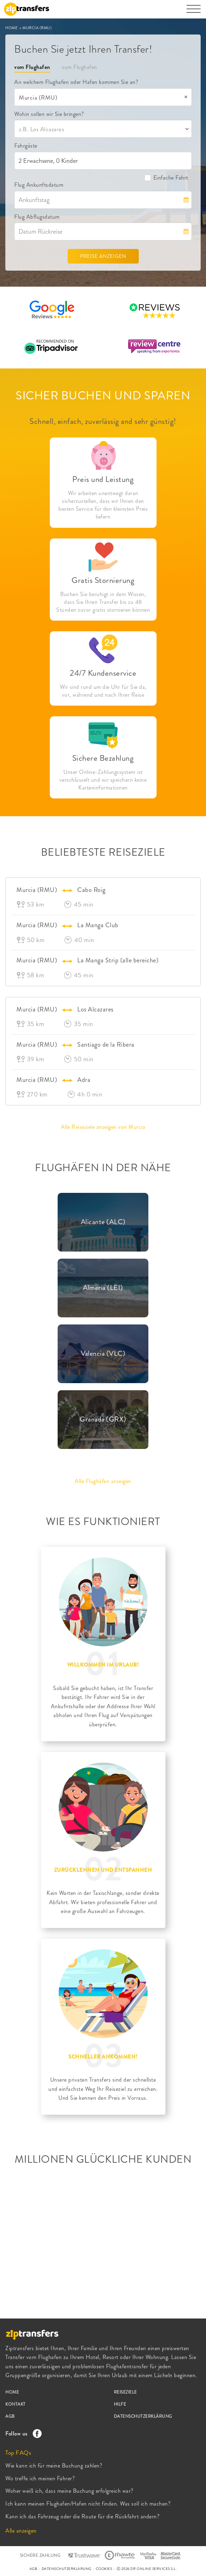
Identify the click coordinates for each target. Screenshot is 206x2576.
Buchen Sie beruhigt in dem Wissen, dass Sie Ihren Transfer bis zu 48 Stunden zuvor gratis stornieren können (103, 602)
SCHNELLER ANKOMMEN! (103, 2057)
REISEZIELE (125, 2392)
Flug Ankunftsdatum (38, 185)
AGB (10, 2416)
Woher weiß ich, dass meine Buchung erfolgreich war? (69, 2491)
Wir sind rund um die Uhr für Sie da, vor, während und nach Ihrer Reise (103, 691)
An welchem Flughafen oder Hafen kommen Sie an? (76, 82)
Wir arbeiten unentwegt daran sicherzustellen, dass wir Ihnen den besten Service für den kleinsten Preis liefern (103, 505)
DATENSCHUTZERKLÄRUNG (143, 2416)
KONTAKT (15, 2404)
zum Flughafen (79, 67)
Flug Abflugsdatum (37, 217)
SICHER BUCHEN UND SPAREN (103, 395)
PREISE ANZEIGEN (103, 256)
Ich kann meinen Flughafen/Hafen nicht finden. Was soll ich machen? (87, 2504)
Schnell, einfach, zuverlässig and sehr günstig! (103, 421)
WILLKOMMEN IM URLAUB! (103, 1665)
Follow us (21, 2433)
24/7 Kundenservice (103, 673)
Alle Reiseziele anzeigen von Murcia (103, 1127)
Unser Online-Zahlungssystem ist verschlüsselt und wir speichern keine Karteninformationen (103, 780)
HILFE (120, 2404)
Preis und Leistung (103, 479)
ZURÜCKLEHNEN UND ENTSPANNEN (103, 1870)
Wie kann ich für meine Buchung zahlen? (53, 2465)
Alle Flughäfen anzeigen (103, 1481)
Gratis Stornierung (103, 580)
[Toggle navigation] (193, 12)
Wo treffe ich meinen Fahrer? (40, 2478)
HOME (12, 28)
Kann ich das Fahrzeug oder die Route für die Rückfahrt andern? (82, 2516)
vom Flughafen (32, 67)
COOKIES (104, 2568)
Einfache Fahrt (166, 178)
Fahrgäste (25, 146)
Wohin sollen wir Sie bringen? (49, 114)
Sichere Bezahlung (103, 758)
